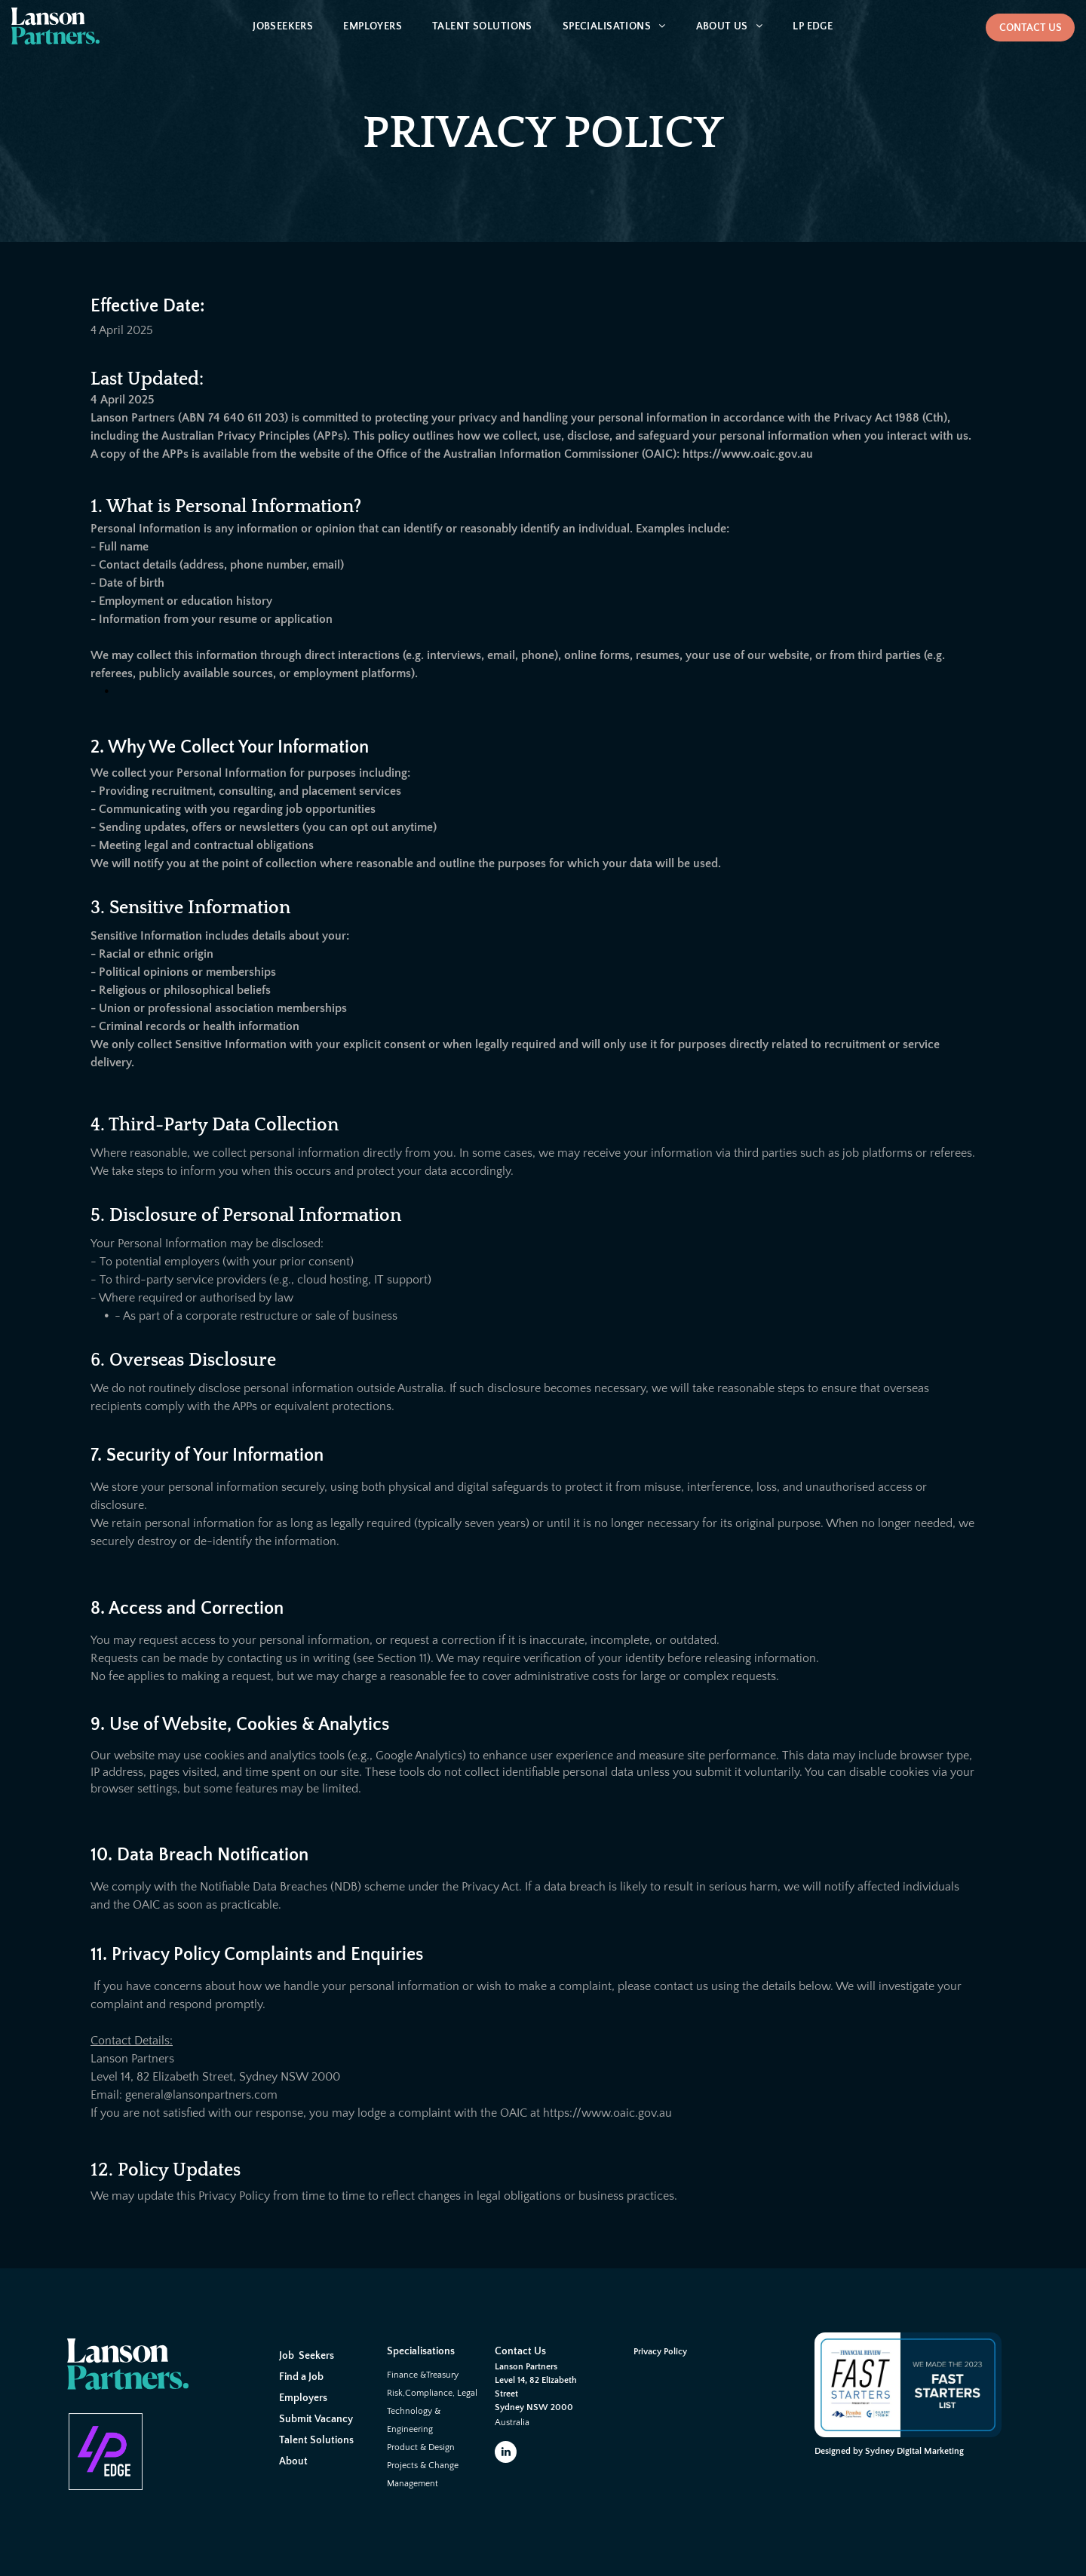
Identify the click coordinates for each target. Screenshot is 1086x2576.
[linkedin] (506, 2454)
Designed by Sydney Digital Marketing (889, 2451)
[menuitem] (283, 27)
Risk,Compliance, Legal (432, 2393)
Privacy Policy (660, 2352)
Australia (512, 2422)
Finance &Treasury (423, 2375)
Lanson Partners (526, 2367)
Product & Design (421, 2447)
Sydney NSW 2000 (534, 2407)
